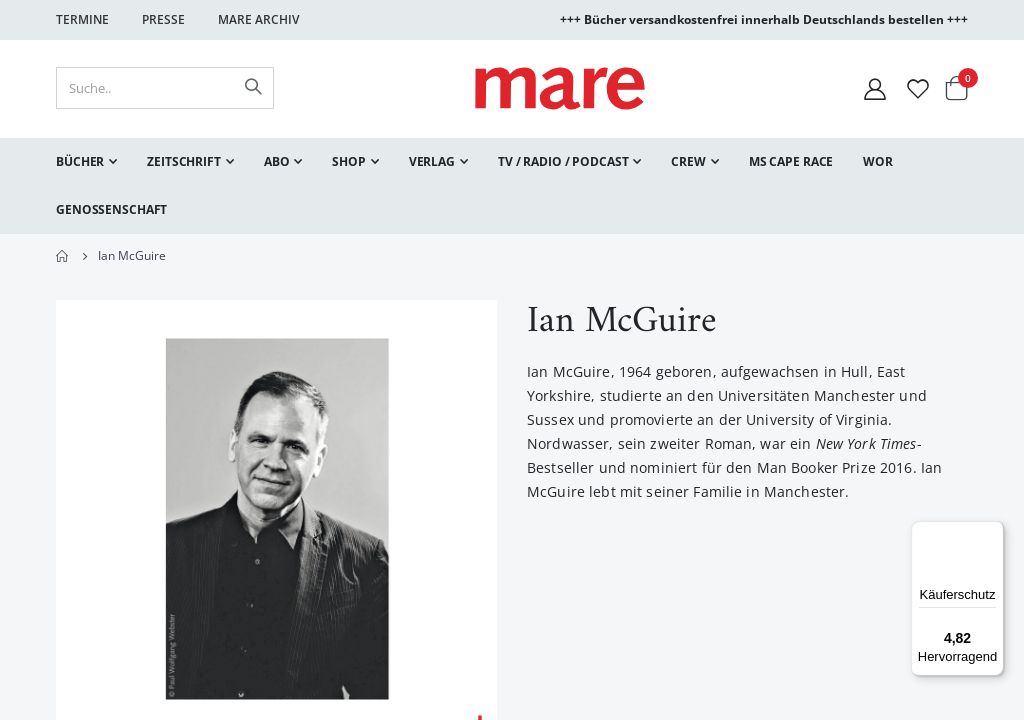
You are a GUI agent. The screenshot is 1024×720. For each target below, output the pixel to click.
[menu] (512, 186)
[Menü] (992, 525)
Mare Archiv (258, 19)
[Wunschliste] (918, 88)
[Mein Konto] (875, 88)
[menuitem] (86, 162)
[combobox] (165, 88)
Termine (82, 19)
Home (63, 256)
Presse (163, 19)
